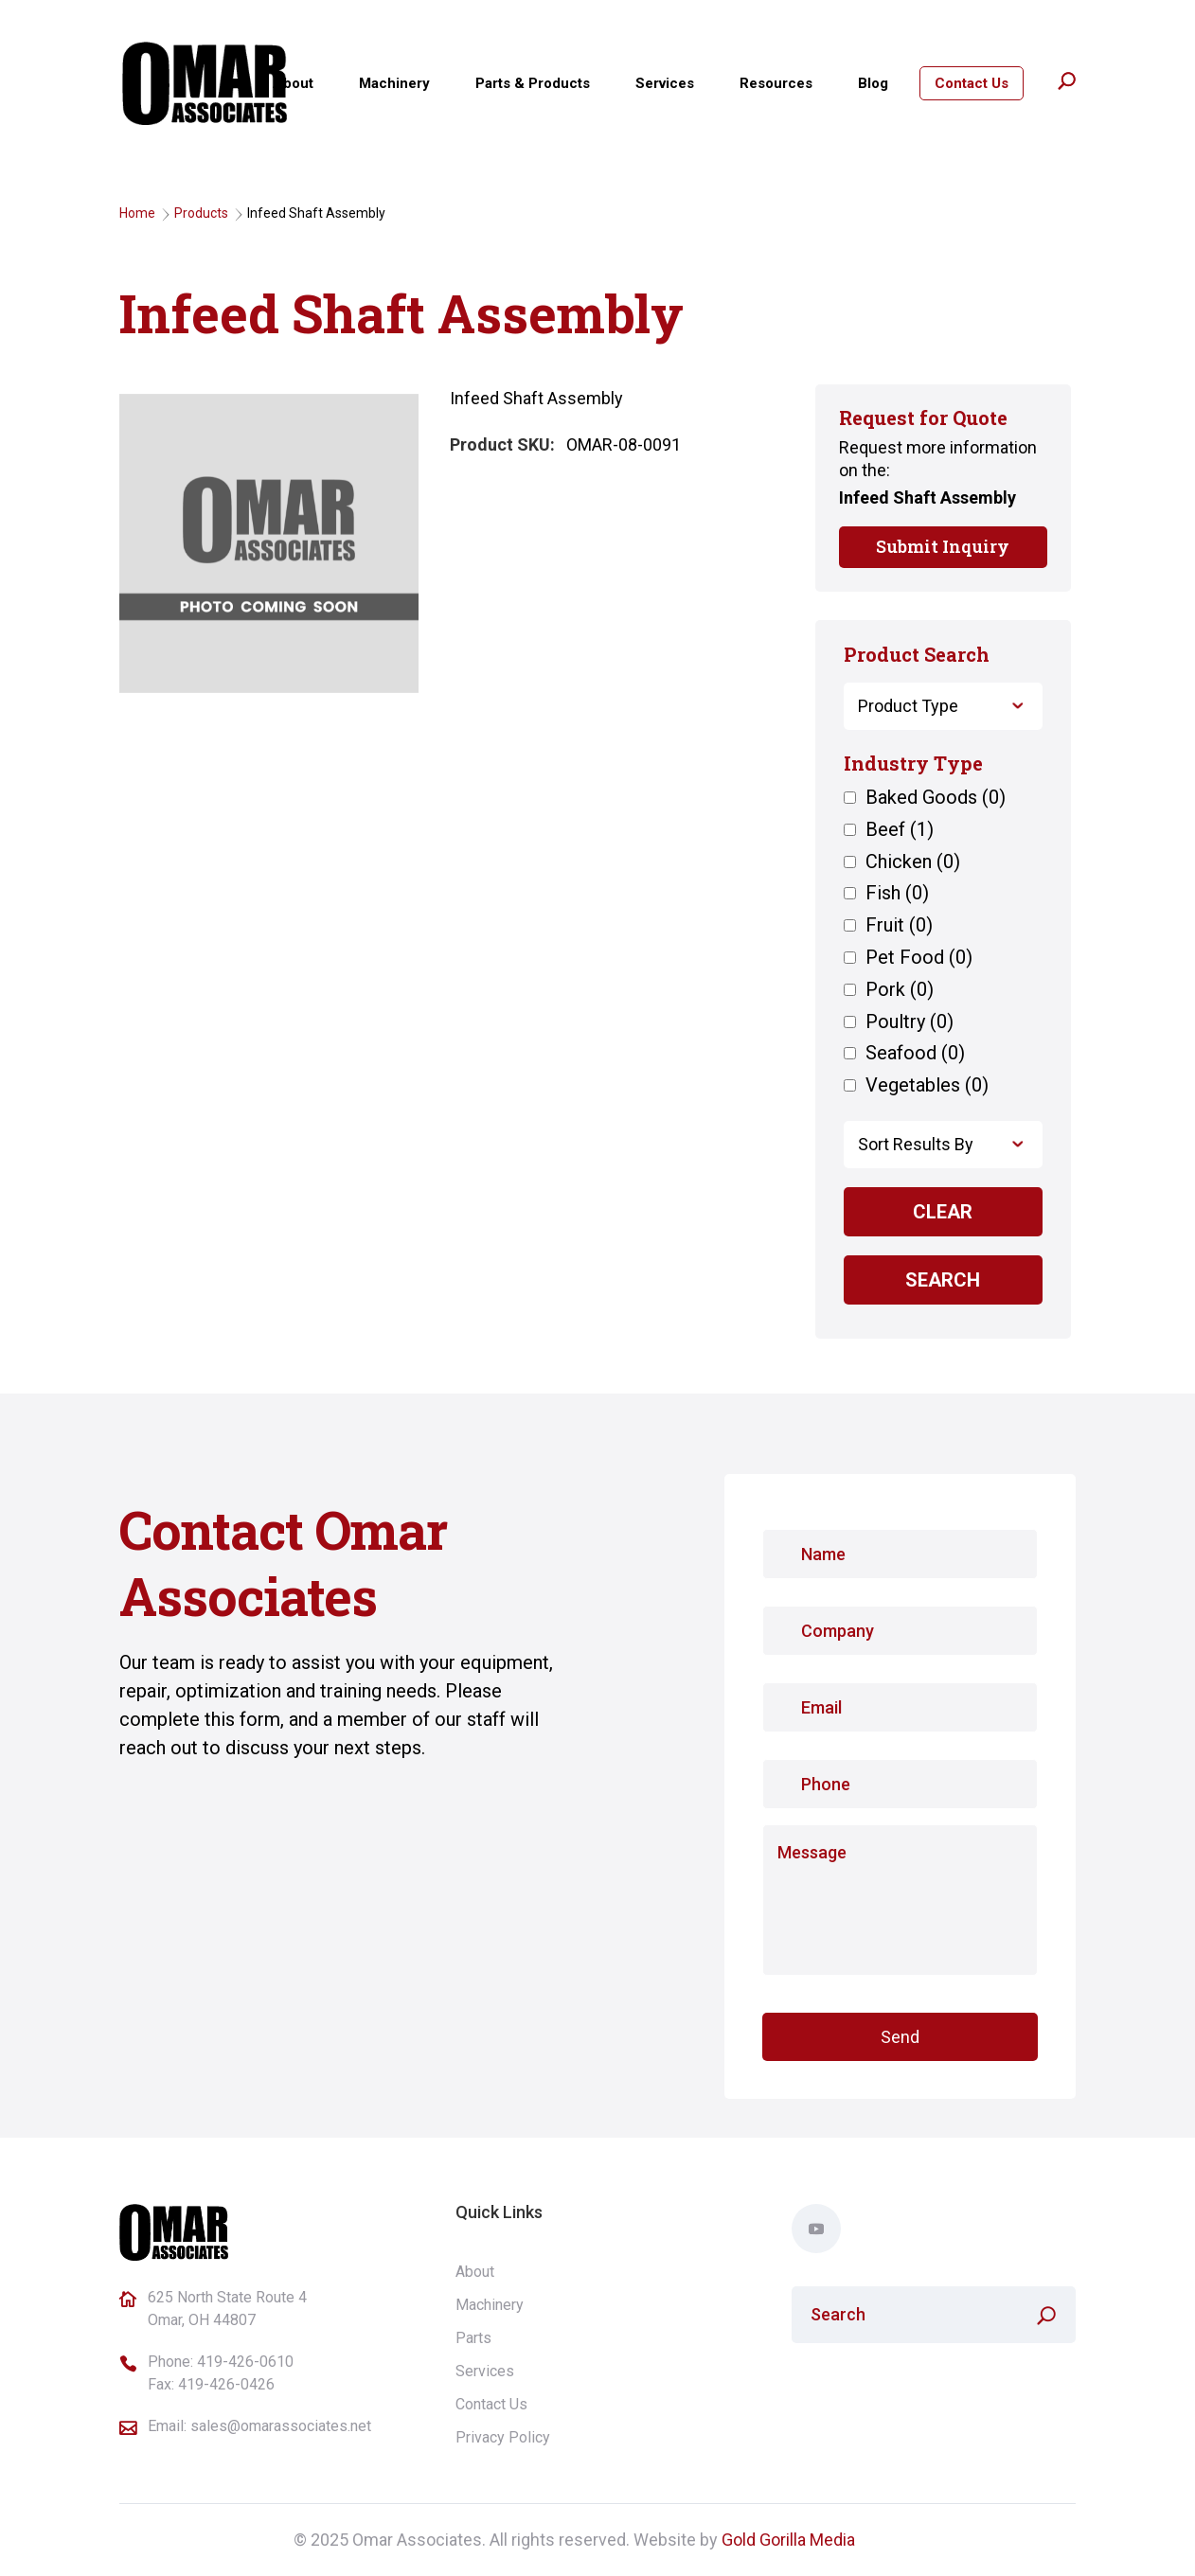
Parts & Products (532, 83)
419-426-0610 (245, 2362)
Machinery (394, 83)
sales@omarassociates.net (280, 2426)
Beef (899, 830)
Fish (897, 893)
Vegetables (927, 1086)
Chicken (912, 862)
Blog (873, 83)
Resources (776, 83)
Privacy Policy (502, 2437)
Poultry (909, 1022)
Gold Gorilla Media (788, 2539)
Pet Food (918, 958)
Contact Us (971, 83)
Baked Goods (935, 798)
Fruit (899, 926)
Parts (473, 2338)
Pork (899, 990)
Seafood (915, 1053)
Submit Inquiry (942, 546)
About (293, 83)
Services (664, 83)
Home (137, 213)
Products (201, 213)
